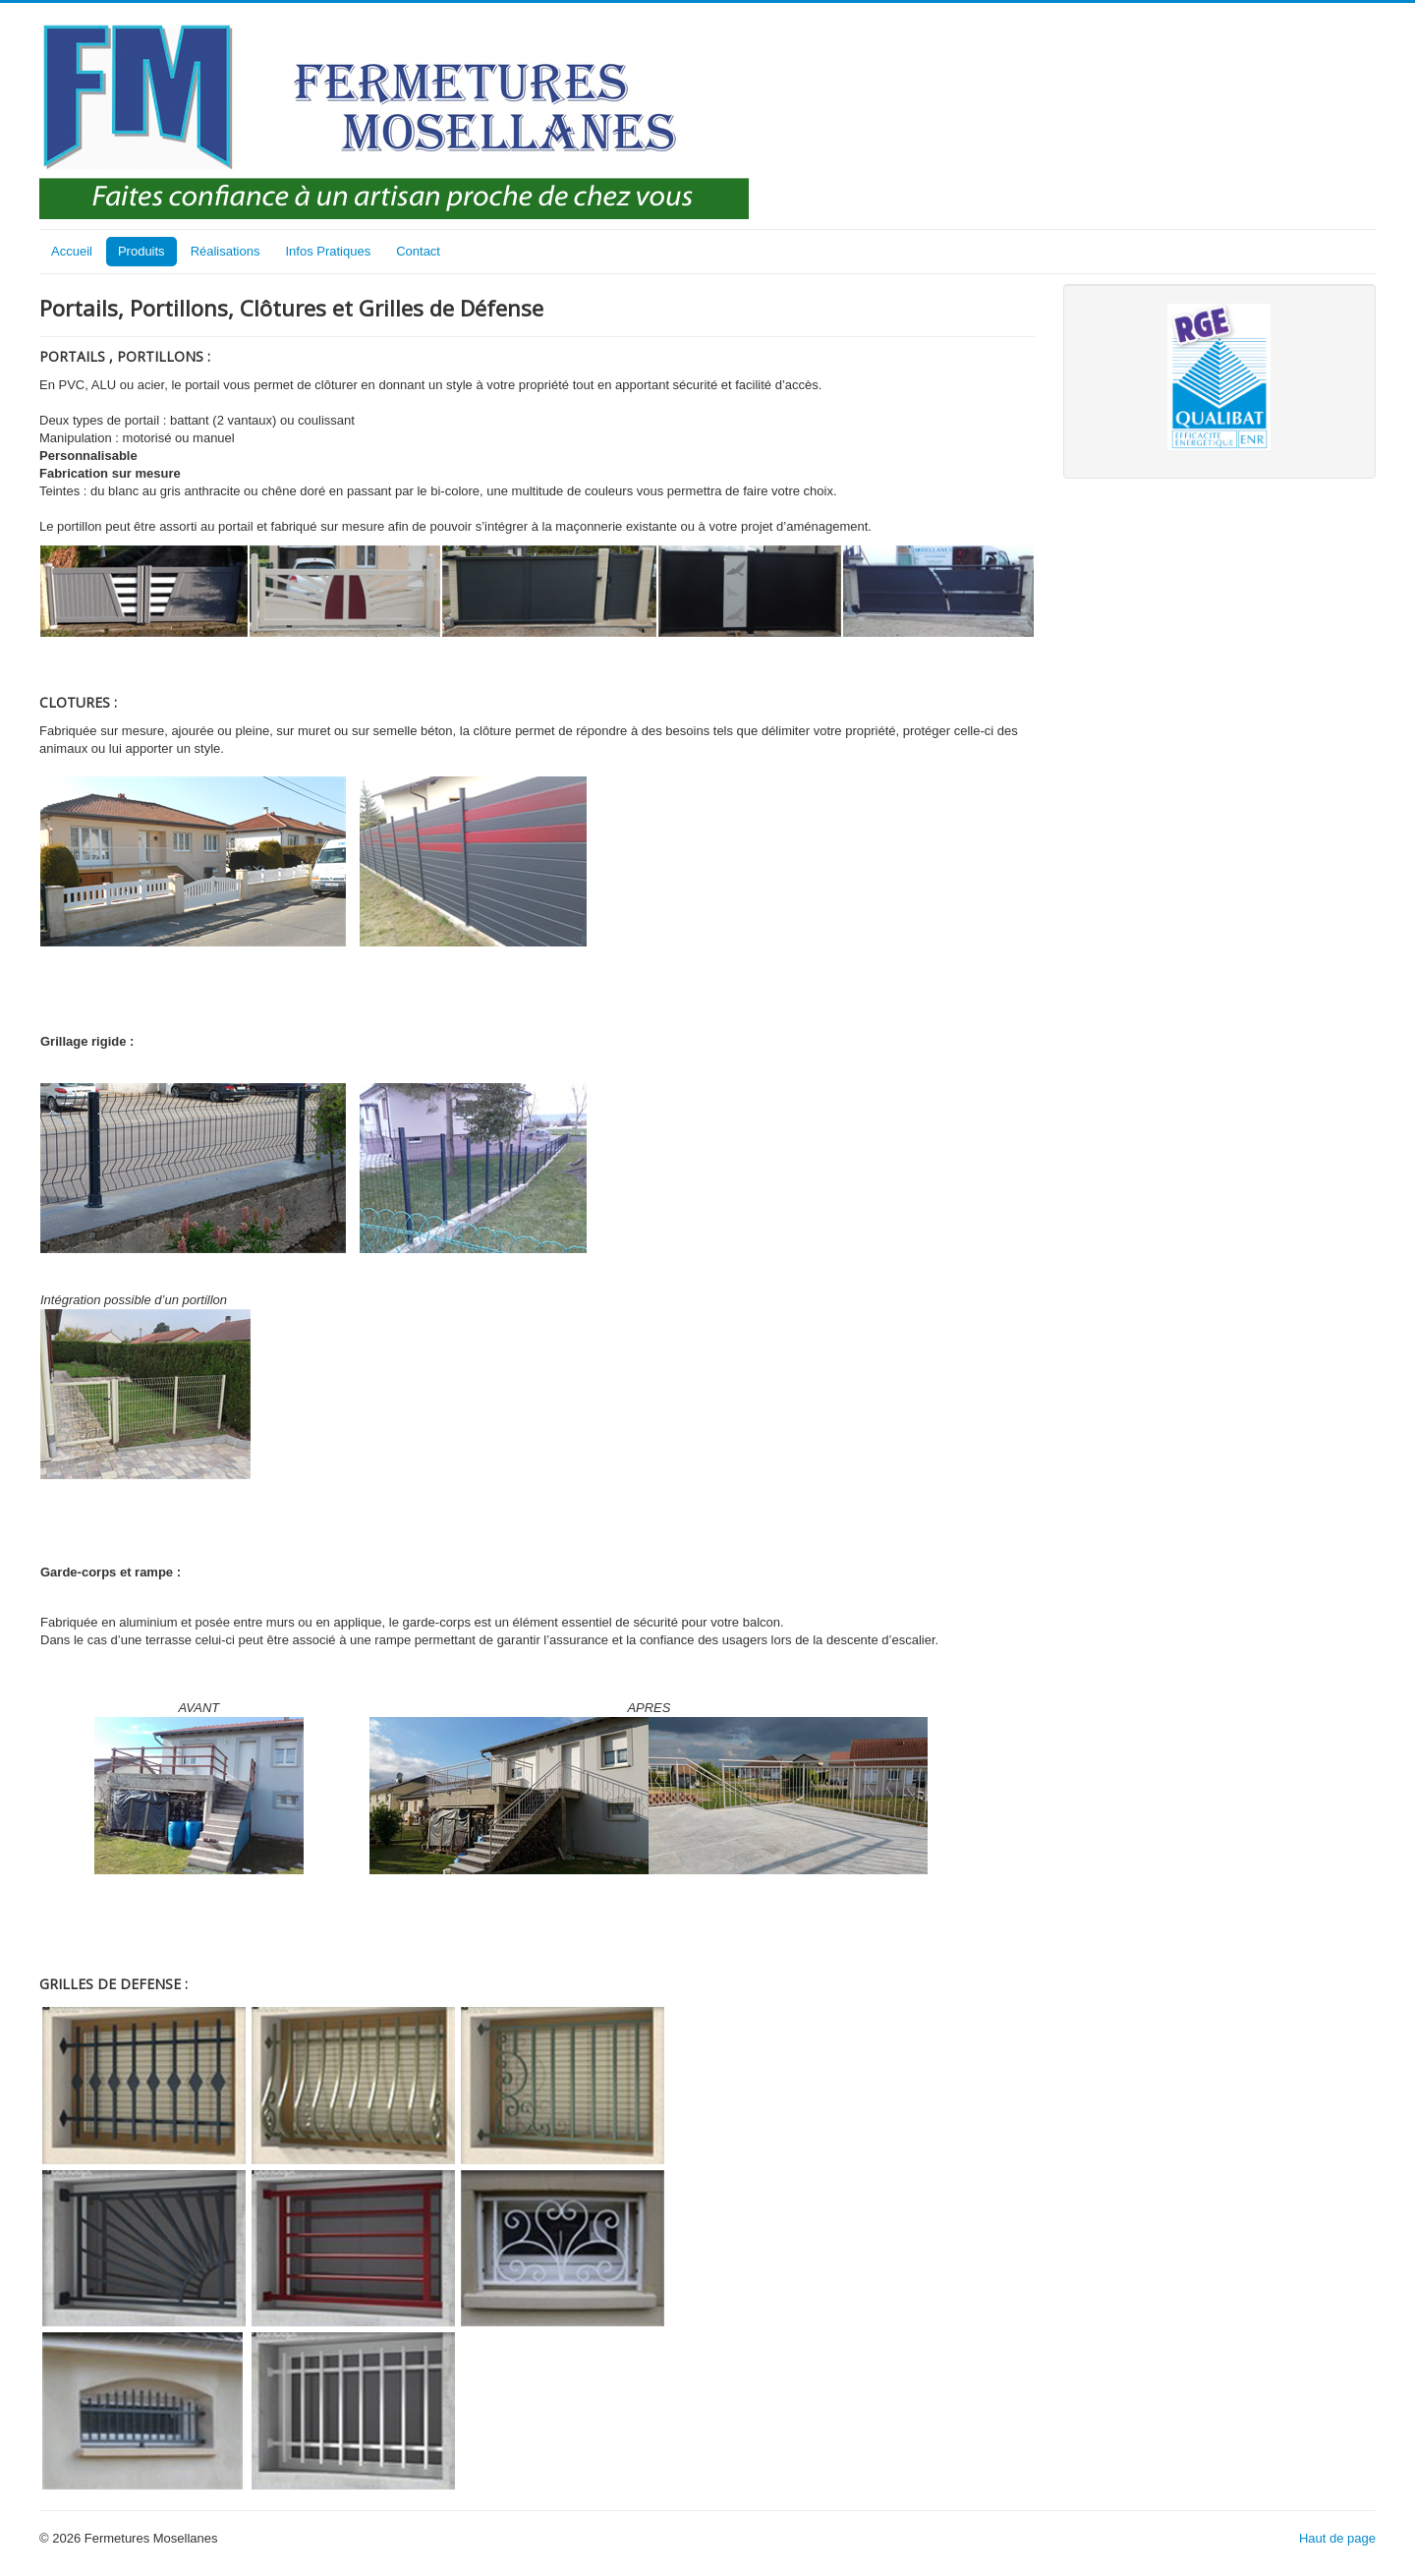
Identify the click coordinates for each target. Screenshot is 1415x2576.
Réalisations (225, 251)
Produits (141, 251)
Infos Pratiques (327, 251)
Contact (418, 251)
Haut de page (1337, 2538)
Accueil (71, 251)
